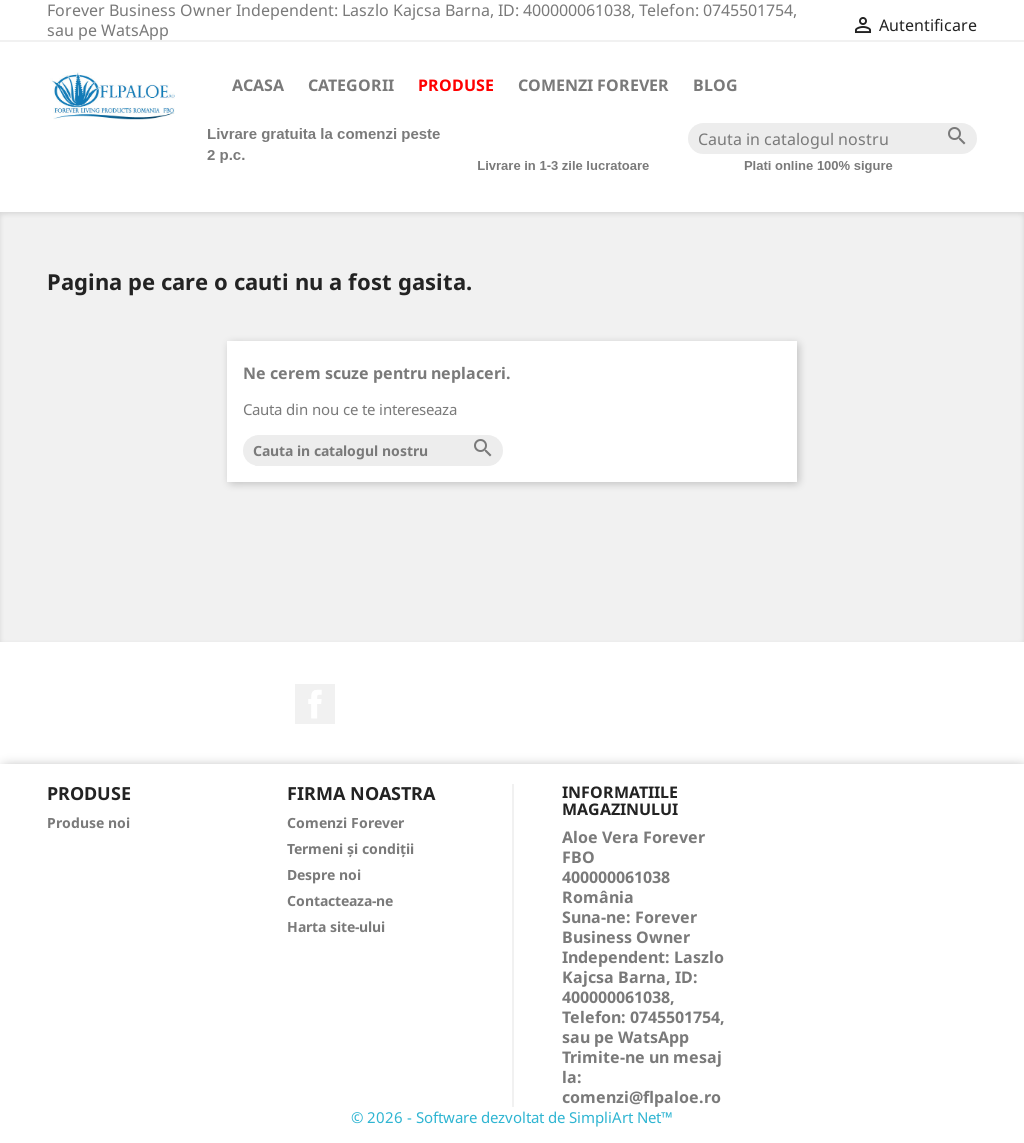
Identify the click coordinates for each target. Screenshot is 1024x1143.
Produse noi (88, 822)
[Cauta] (832, 138)
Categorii (351, 85)
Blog (715, 85)
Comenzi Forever (593, 85)
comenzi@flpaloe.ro (641, 1097)
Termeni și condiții (350, 848)
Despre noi (324, 874)
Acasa (258, 85)
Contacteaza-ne (340, 900)
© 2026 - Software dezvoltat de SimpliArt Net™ (512, 1117)
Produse (456, 85)
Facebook (315, 704)
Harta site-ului (336, 926)
